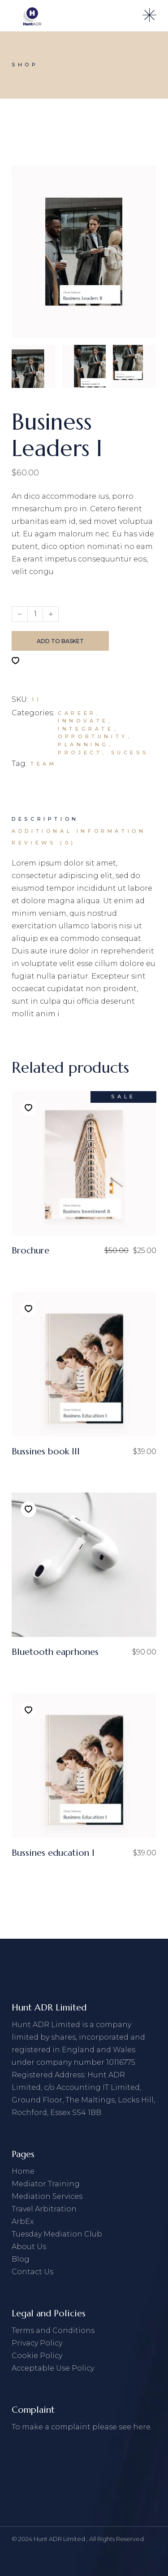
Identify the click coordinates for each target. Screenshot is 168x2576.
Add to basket (60, 641)
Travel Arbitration (44, 2209)
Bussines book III (46, 1451)
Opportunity (93, 736)
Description (45, 819)
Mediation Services (47, 2196)
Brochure (30, 1250)
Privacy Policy (37, 2343)
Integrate (85, 729)
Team (43, 764)
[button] (15, 660)
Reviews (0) (44, 843)
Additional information (79, 831)
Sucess (130, 752)
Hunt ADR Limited (60, 2538)
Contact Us (32, 2271)
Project (80, 752)
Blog (21, 2259)
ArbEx (23, 2221)
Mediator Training (46, 2184)
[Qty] (35, 614)
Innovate (83, 721)
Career (77, 713)
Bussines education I (53, 1852)
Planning (83, 744)
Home (23, 2171)
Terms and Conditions (53, 2330)
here (142, 2427)
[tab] (45, 819)
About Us (29, 2246)
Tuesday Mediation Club (57, 2234)
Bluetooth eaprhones (55, 1652)
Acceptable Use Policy (53, 2368)
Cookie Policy (37, 2355)
